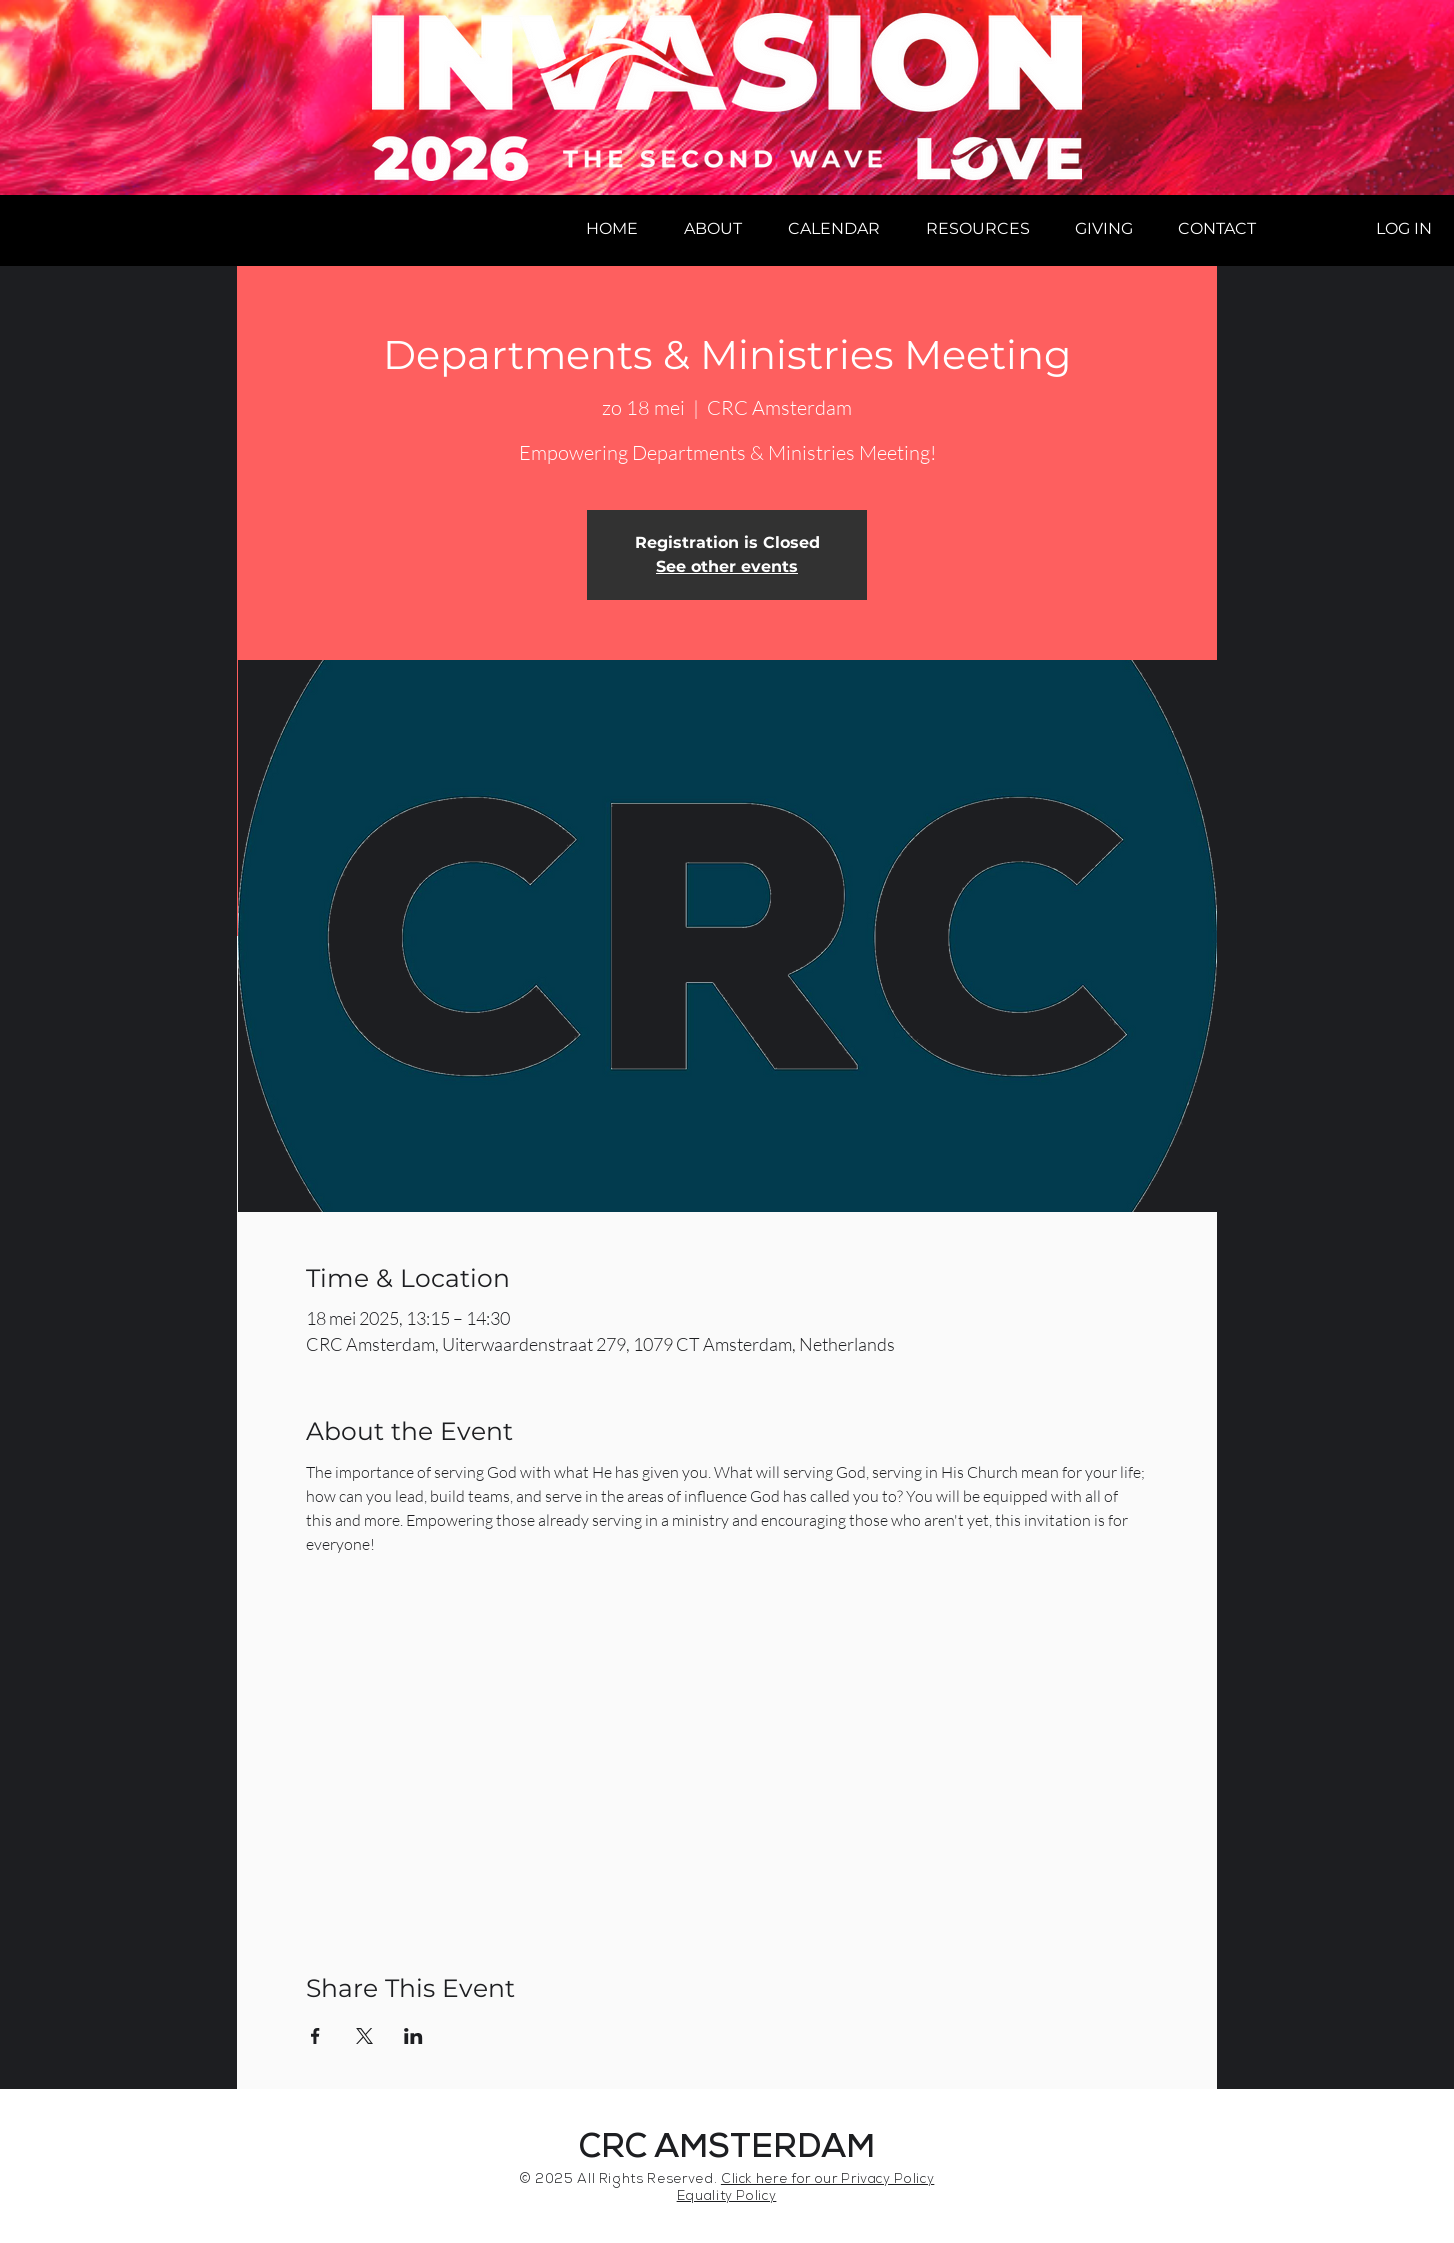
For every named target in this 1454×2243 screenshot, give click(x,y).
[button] (713, 229)
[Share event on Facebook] (315, 2036)
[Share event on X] (364, 2036)
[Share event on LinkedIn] (413, 2036)
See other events (727, 566)
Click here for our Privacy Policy (827, 2180)
